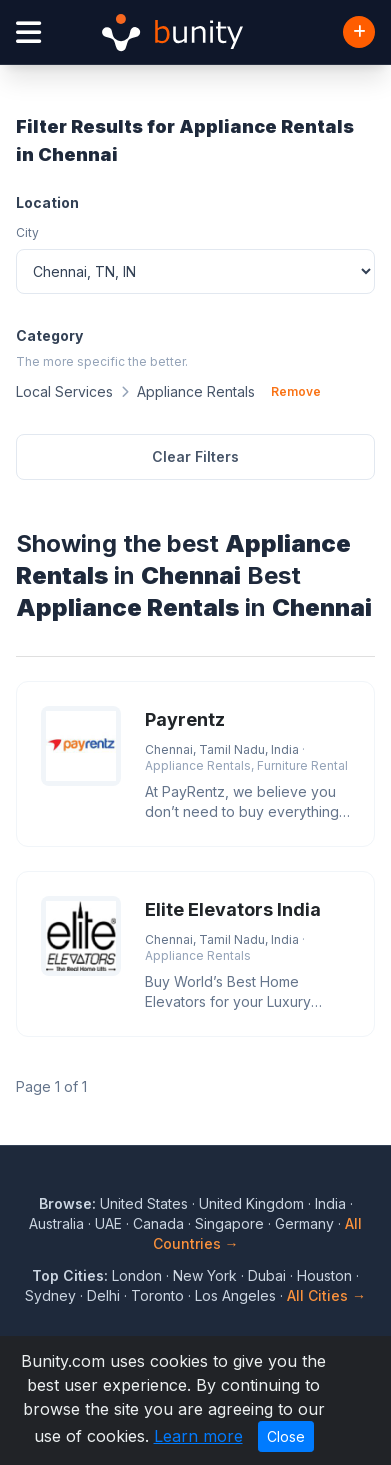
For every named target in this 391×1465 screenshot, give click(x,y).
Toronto (157, 1295)
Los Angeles (235, 1295)
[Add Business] (359, 32)
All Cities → (326, 1295)
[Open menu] (28, 32)
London (137, 1275)
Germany (304, 1223)
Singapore (229, 1223)
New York (205, 1275)
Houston (324, 1275)
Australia (56, 1223)
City (27, 232)
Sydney (50, 1295)
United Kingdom (251, 1203)
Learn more (198, 1436)
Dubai (267, 1275)
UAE (108, 1223)
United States (144, 1203)
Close (286, 1436)
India (330, 1203)
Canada (158, 1223)
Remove (296, 391)
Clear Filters (195, 456)
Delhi (103, 1295)
